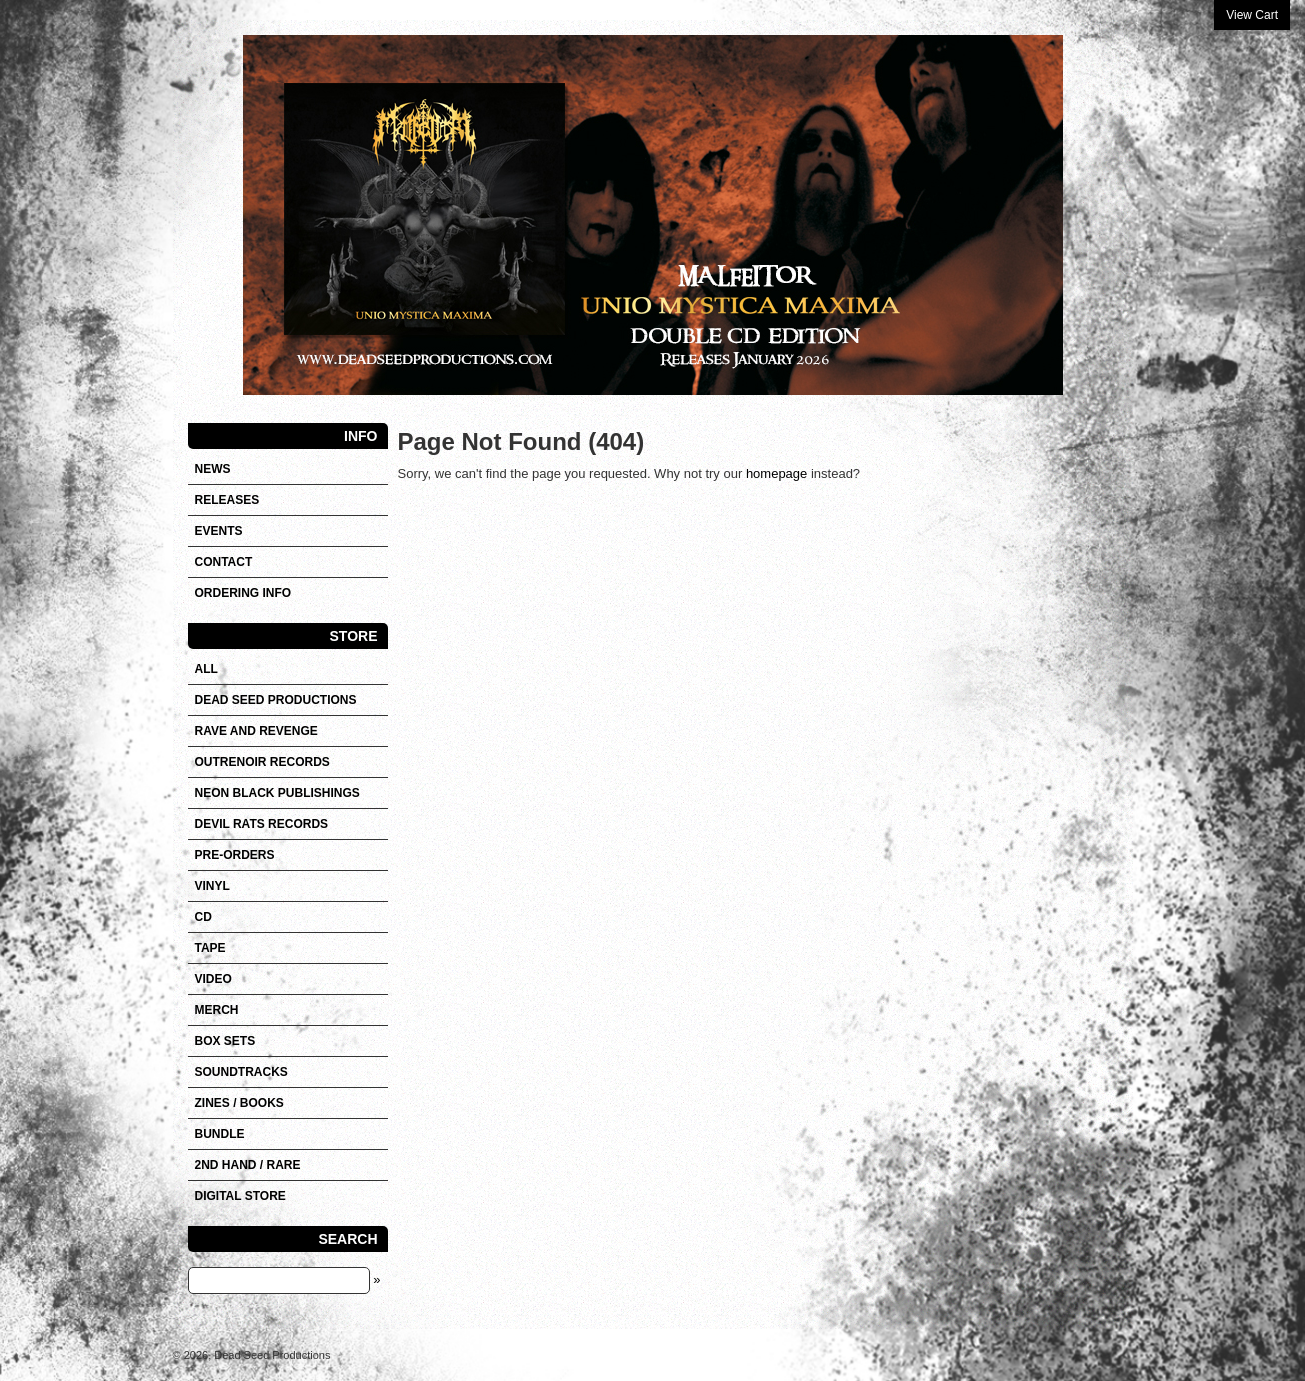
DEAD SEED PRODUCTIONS (276, 700)
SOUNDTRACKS (241, 1072)
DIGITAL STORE (240, 1196)
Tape (210, 948)
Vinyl (212, 886)
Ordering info (243, 593)
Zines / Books (239, 1103)
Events (219, 531)
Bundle (220, 1134)
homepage (776, 473)
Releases (227, 500)
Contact (224, 562)
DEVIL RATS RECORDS (262, 824)
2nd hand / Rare (248, 1165)
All (206, 669)
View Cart (1252, 15)
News (213, 469)
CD (203, 917)
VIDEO (213, 979)
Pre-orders (235, 855)
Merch (217, 1010)
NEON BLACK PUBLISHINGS (277, 793)
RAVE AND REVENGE (256, 731)
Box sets (225, 1041)
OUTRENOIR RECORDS (262, 762)
